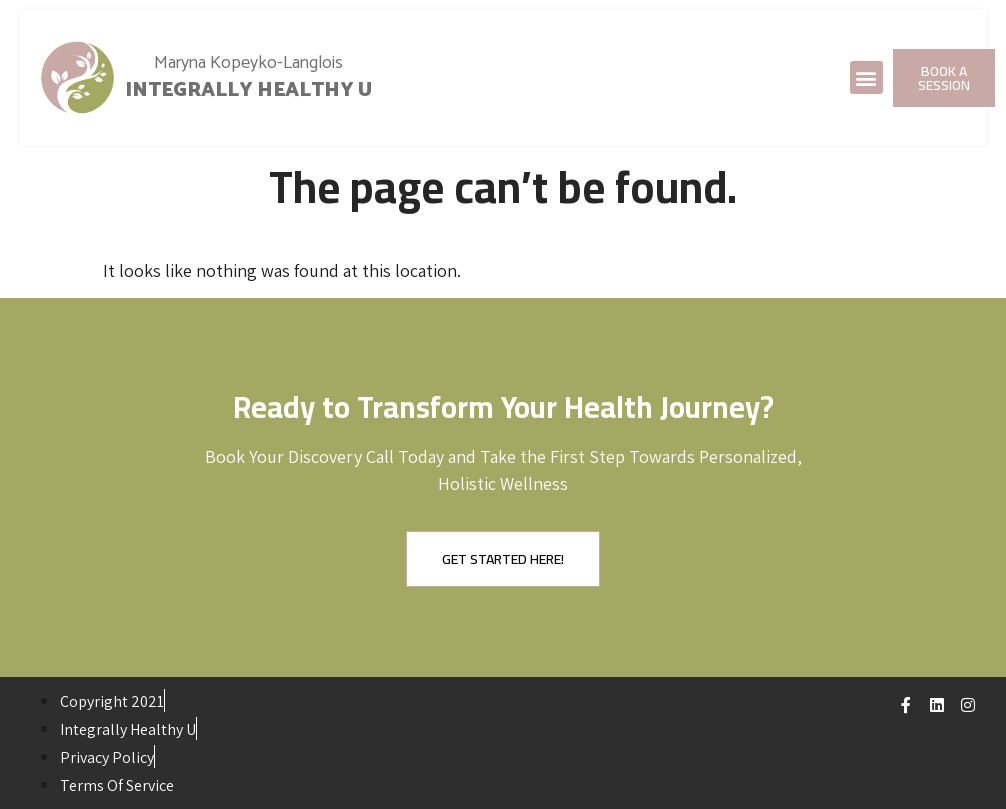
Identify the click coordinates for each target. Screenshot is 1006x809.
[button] (866, 77)
